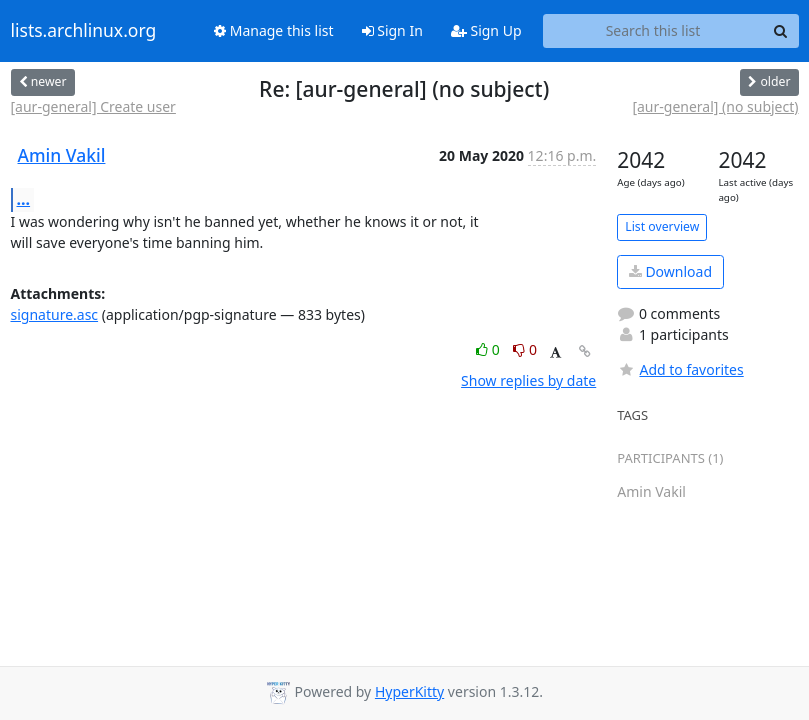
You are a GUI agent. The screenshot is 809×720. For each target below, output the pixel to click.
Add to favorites (680, 369)
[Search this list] (653, 31)
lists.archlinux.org (84, 31)
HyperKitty (409, 691)
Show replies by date (528, 380)
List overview (662, 226)
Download (670, 271)
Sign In (392, 30)
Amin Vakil (62, 155)
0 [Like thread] (489, 349)
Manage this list (274, 30)
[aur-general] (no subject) (715, 106)
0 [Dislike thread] (525, 349)
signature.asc (55, 314)
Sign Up (486, 30)
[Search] (781, 31)
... (24, 199)
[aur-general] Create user (93, 106)
